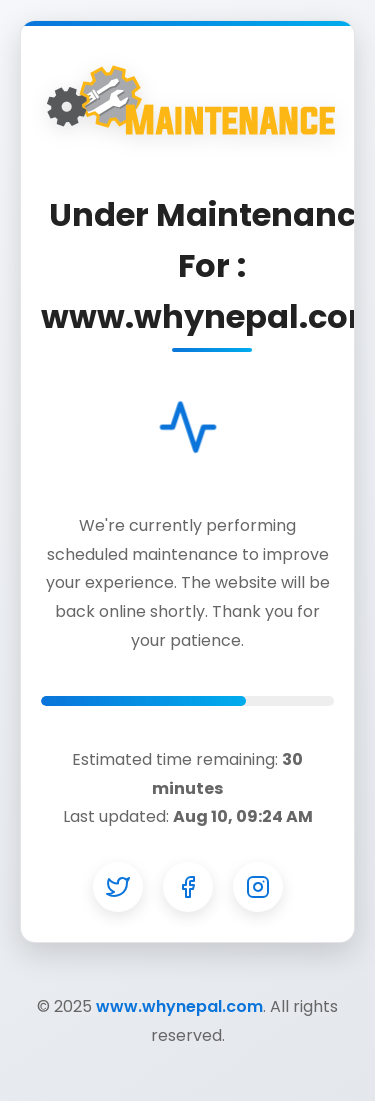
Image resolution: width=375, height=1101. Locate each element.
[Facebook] (188, 887)
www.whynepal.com (179, 1006)
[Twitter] (118, 887)
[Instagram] (258, 887)
